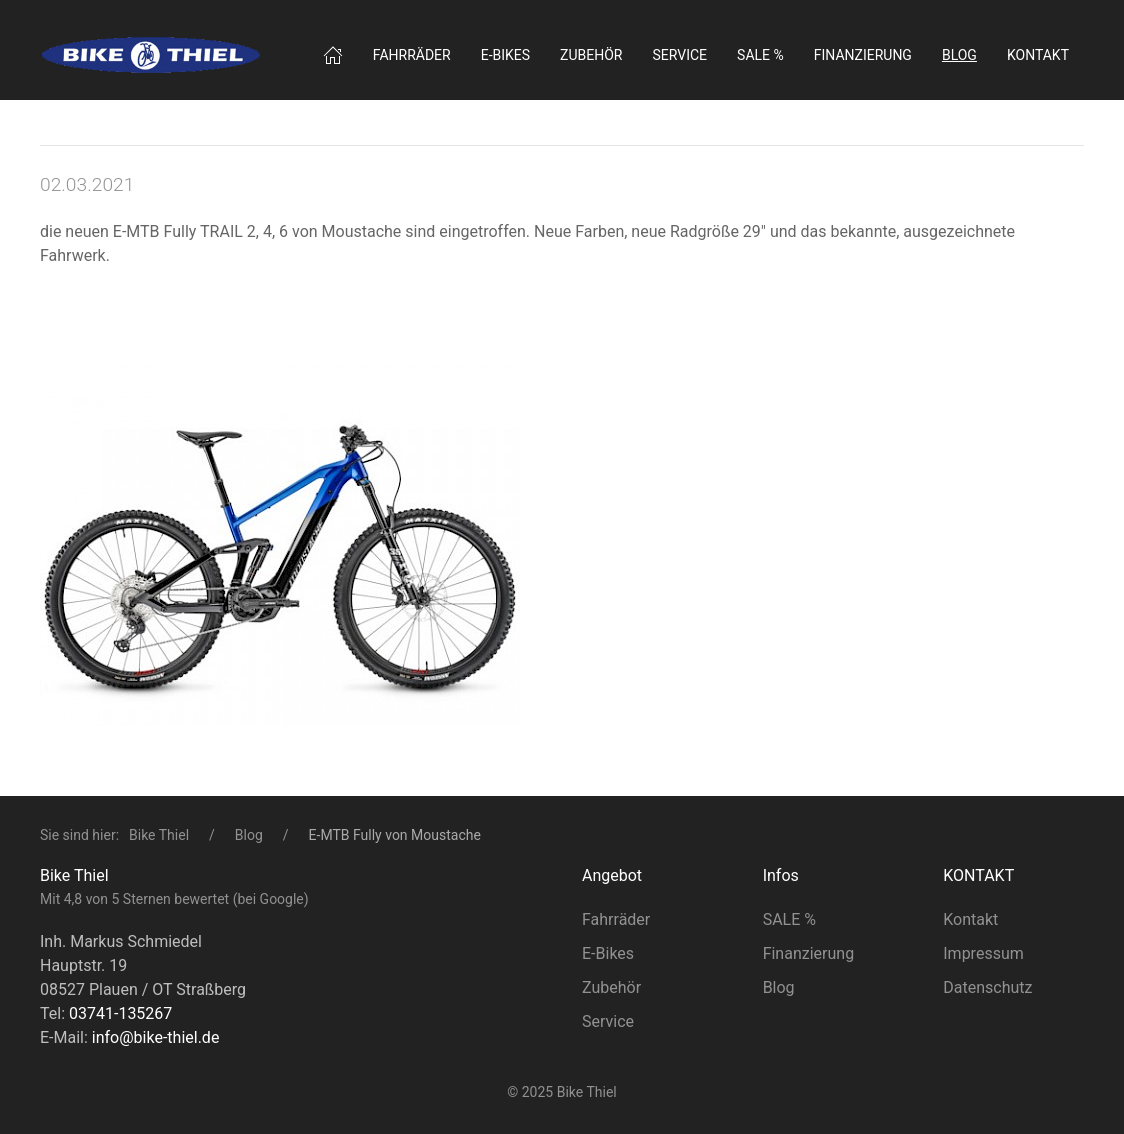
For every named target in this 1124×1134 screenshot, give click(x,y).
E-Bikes (608, 953)
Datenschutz (987, 987)
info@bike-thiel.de (156, 1037)
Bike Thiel (159, 835)
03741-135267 (120, 1013)
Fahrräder (412, 55)
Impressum (983, 953)
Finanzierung (863, 55)
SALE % (760, 55)
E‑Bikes (505, 55)
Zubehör (591, 55)
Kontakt (1038, 55)
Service (680, 55)
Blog (249, 835)
